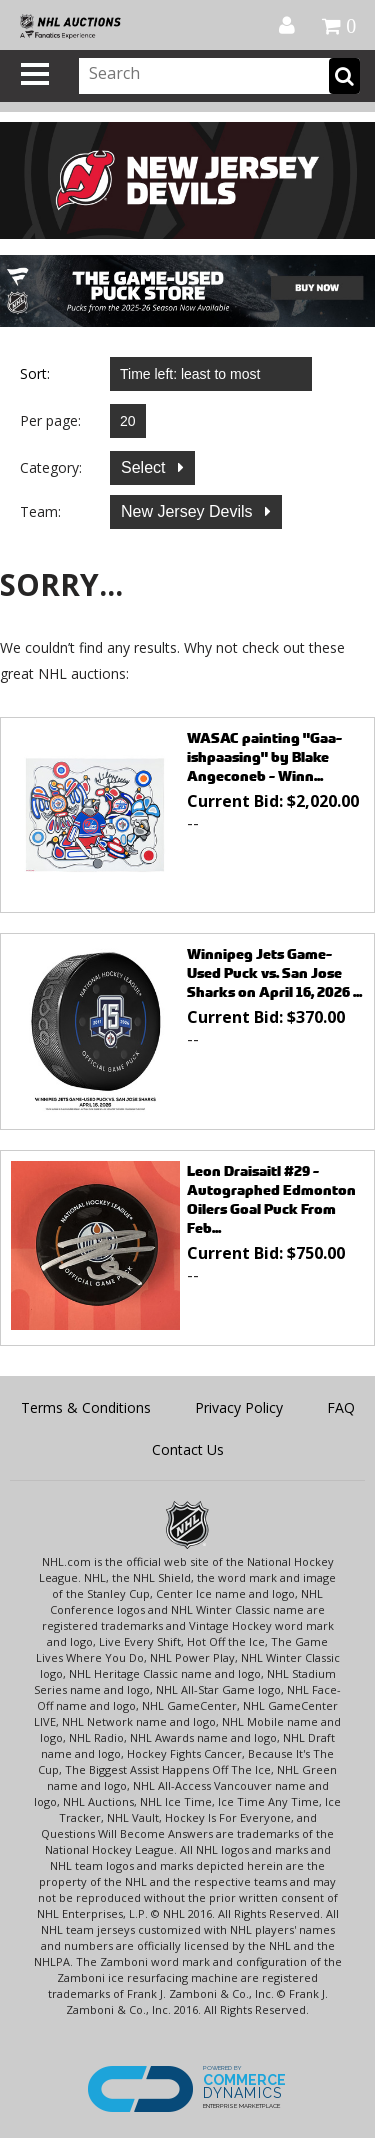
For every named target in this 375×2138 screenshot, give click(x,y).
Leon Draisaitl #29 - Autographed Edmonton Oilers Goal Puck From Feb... (271, 1199)
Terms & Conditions (86, 1407)
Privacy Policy (239, 1407)
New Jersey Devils (189, 511)
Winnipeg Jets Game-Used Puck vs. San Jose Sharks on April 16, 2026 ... (274, 972)
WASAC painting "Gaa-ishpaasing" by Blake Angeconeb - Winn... (264, 756)
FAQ (341, 1407)
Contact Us (188, 1449)
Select (145, 467)
